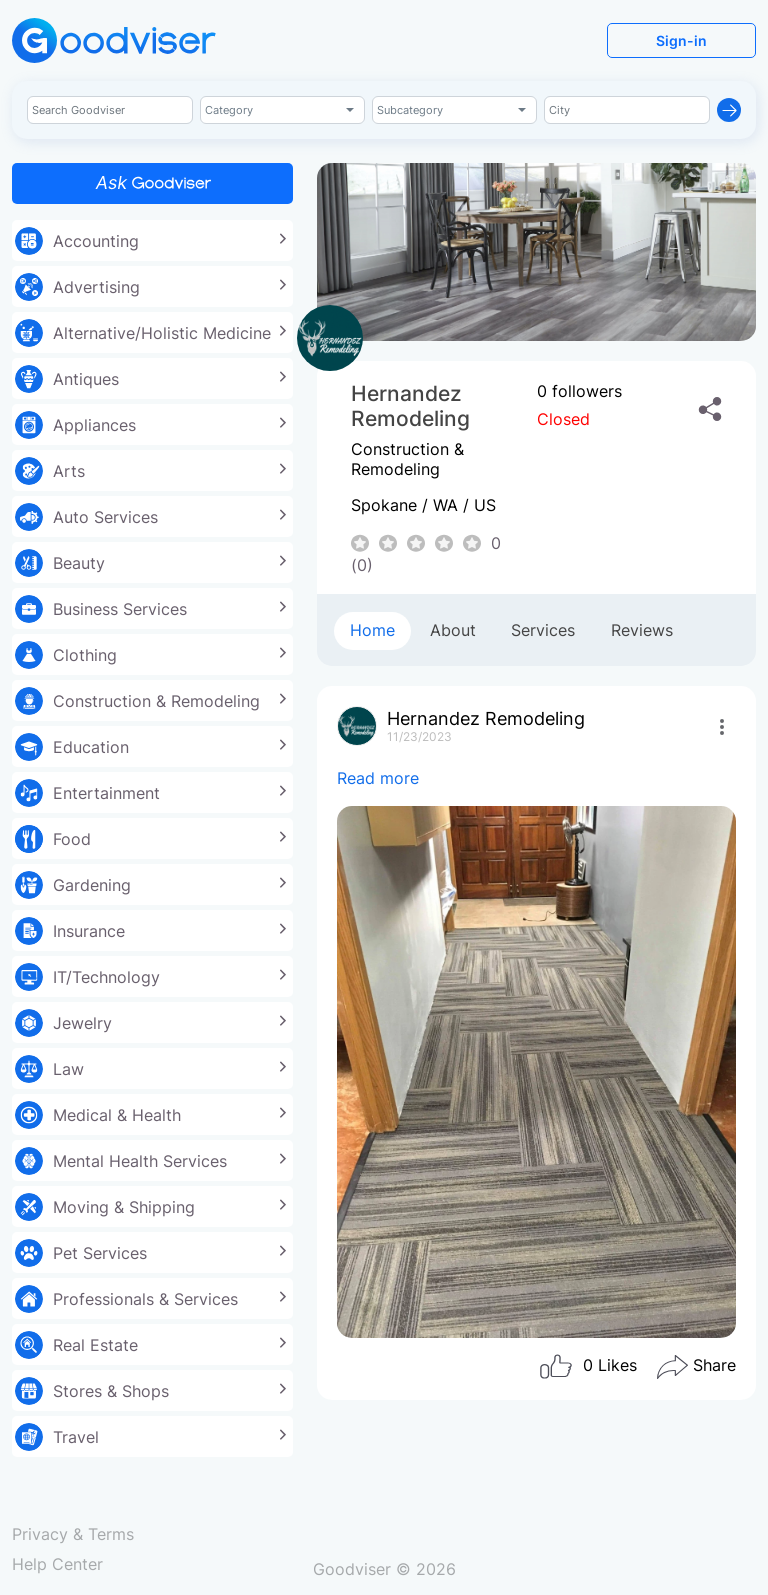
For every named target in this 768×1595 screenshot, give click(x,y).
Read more (378, 778)
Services (543, 630)
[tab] (372, 631)
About (453, 630)
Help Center (57, 1564)
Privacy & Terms (73, 1534)
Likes (587, 1367)
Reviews (642, 630)
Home (372, 630)
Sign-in (681, 40)
